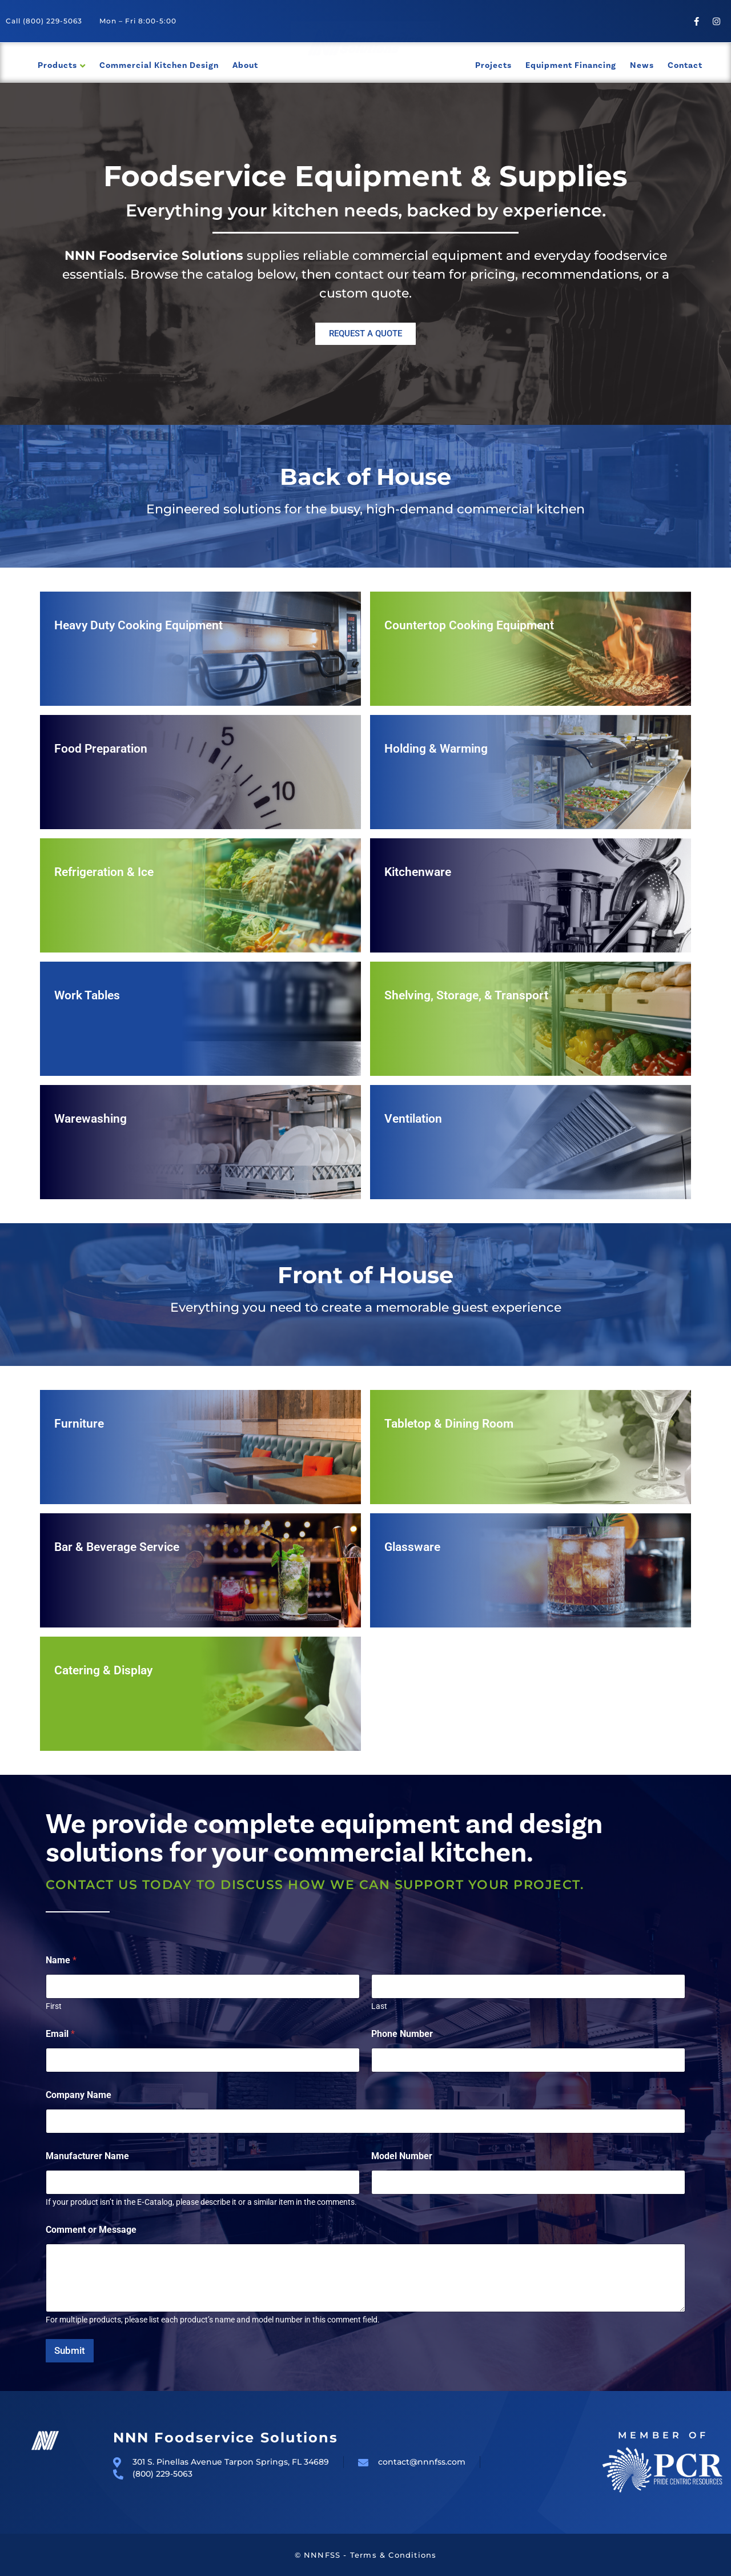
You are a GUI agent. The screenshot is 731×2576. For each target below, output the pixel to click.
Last (379, 2006)
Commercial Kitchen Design (159, 65)
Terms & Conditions (393, 2554)
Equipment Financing (570, 65)
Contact (685, 65)
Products (57, 65)
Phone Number (402, 2033)
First (54, 2006)
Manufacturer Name (87, 2156)
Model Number (401, 2156)
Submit (69, 2350)
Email (60, 2033)
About (245, 65)
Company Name (78, 2094)
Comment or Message (91, 2229)
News (642, 65)
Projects (493, 65)
